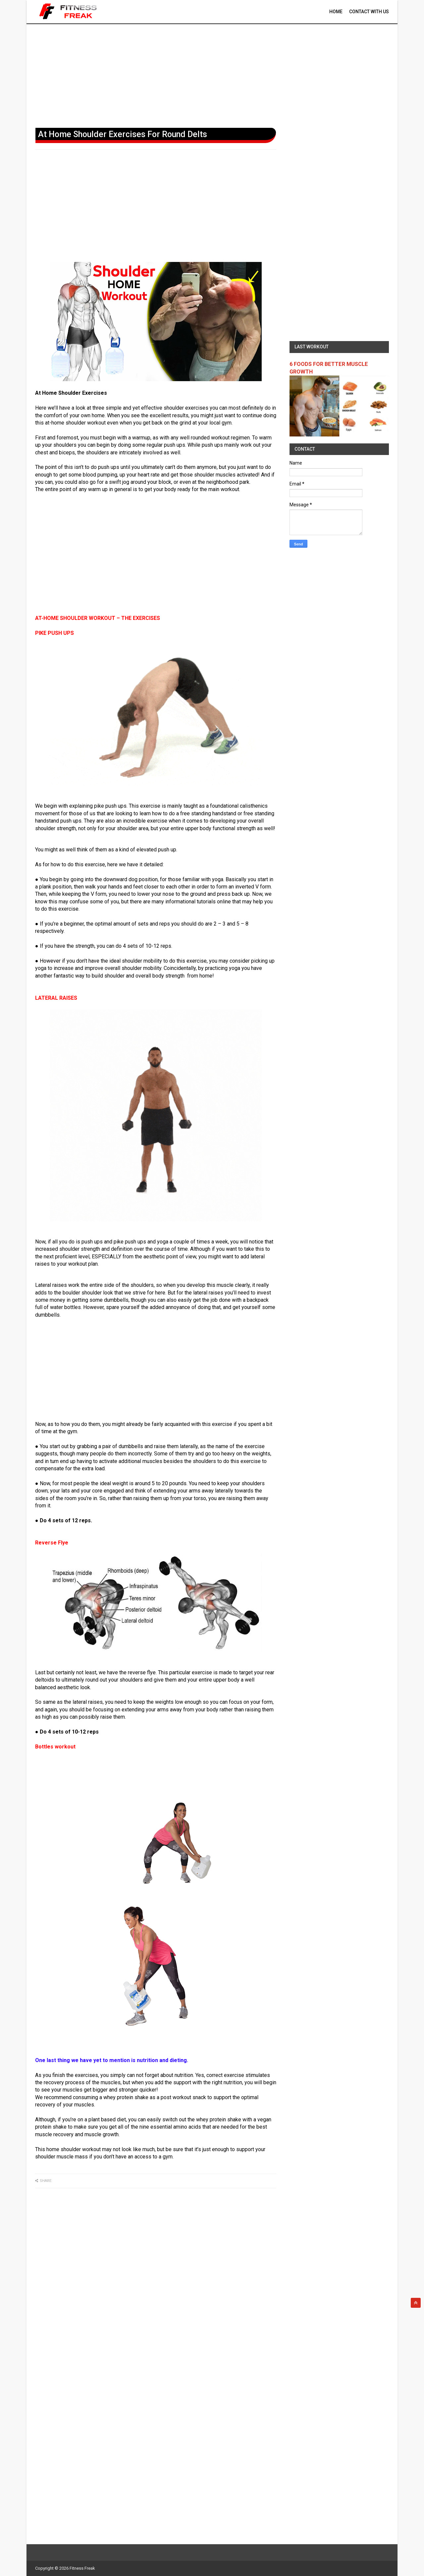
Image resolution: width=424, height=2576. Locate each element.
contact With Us (369, 11)
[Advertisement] (212, 74)
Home (336, 11)
